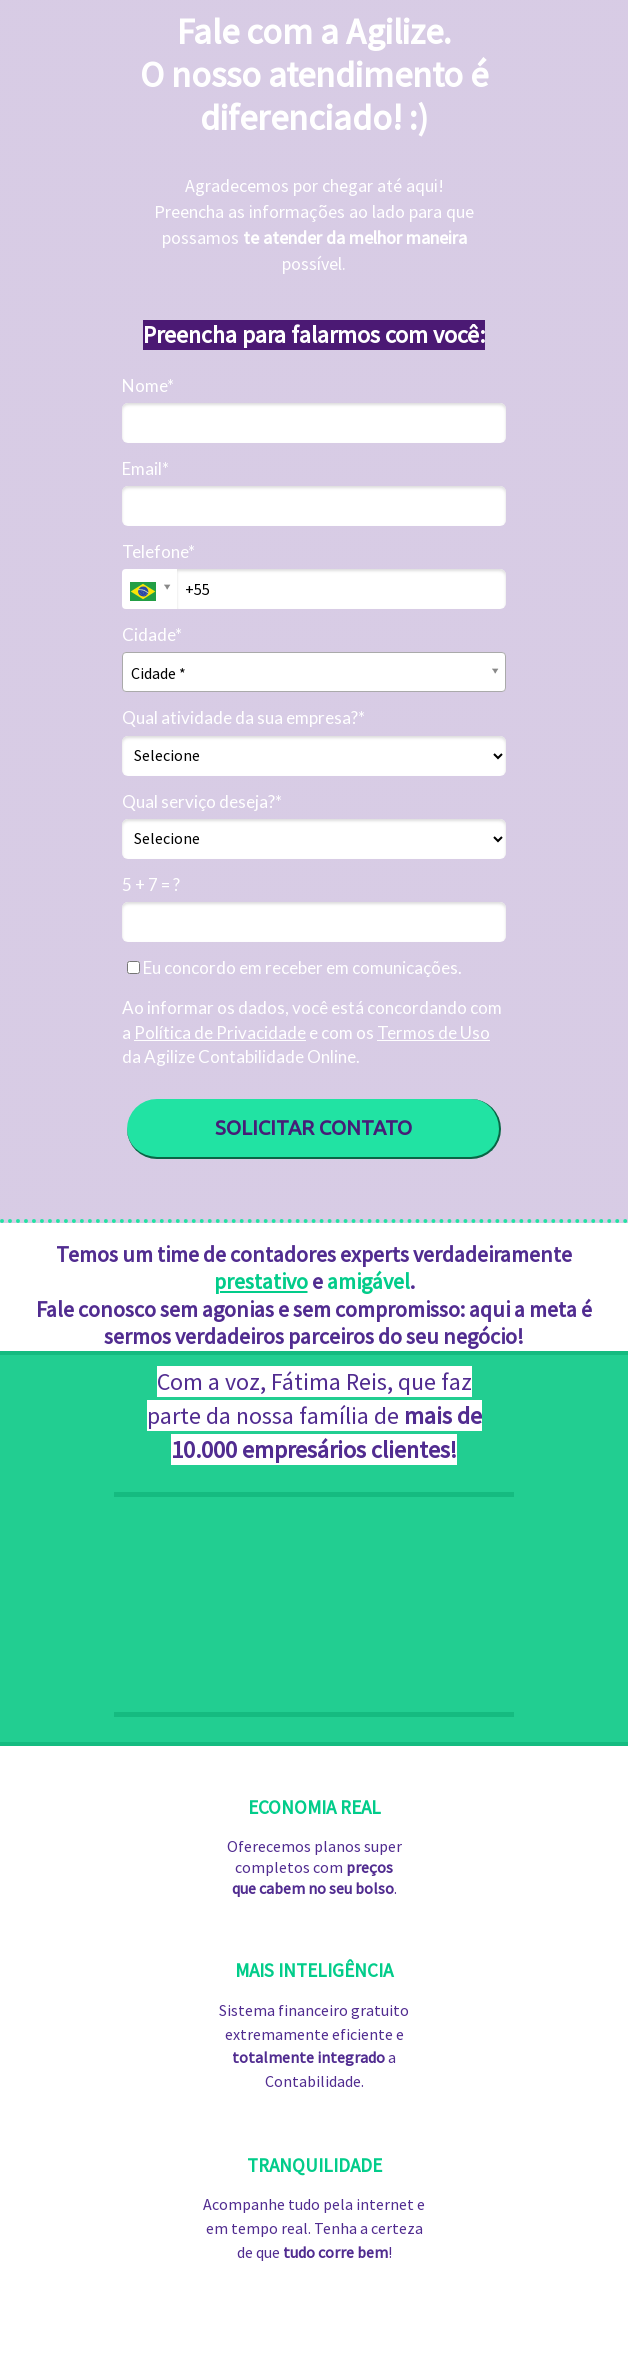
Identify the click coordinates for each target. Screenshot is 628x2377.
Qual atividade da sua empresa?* (243, 717)
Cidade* (152, 634)
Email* (145, 468)
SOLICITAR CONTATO (313, 1127)
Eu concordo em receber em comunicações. (294, 967)
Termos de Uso (433, 1032)
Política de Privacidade (220, 1032)
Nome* (148, 385)
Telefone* (158, 551)
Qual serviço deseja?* (202, 801)
